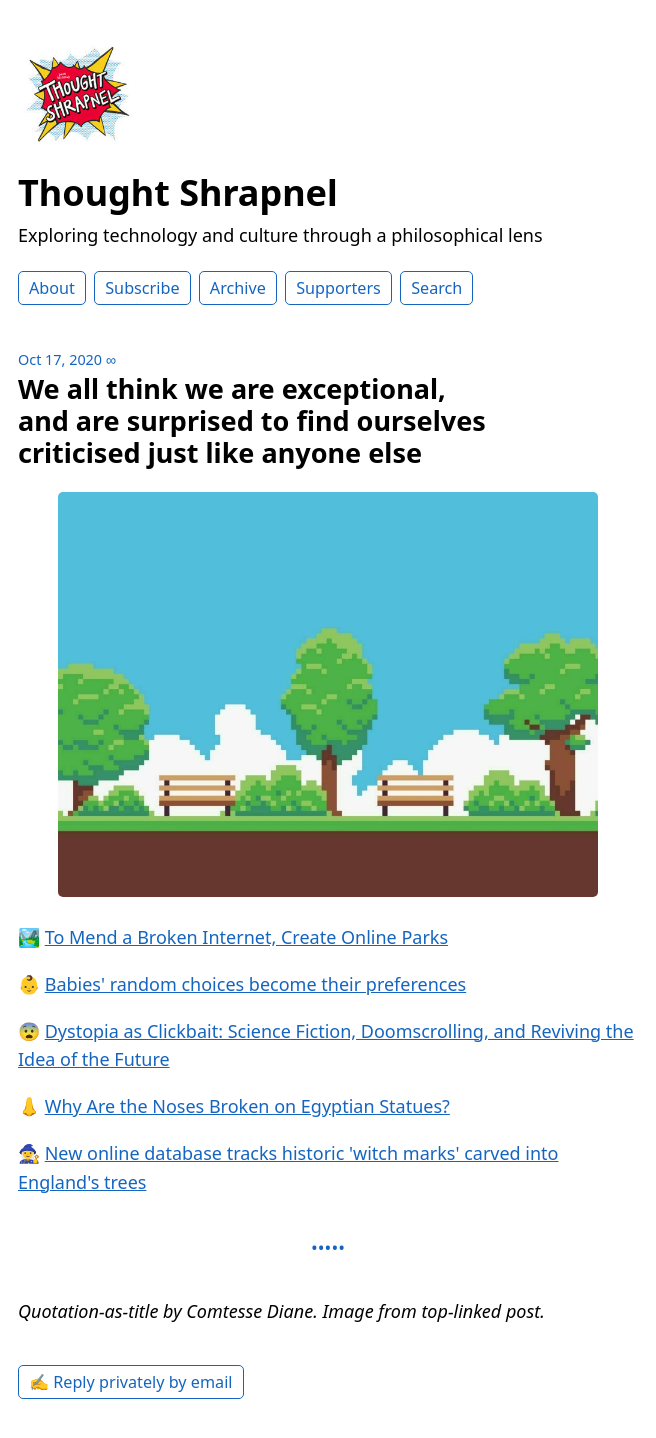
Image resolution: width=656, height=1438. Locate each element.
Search (436, 288)
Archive (238, 288)
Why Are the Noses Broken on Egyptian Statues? (247, 1106)
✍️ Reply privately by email (131, 1382)
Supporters (338, 288)
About (52, 288)
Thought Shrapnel (178, 192)
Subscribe (142, 288)
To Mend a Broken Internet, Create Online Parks (246, 937)
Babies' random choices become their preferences (256, 984)
